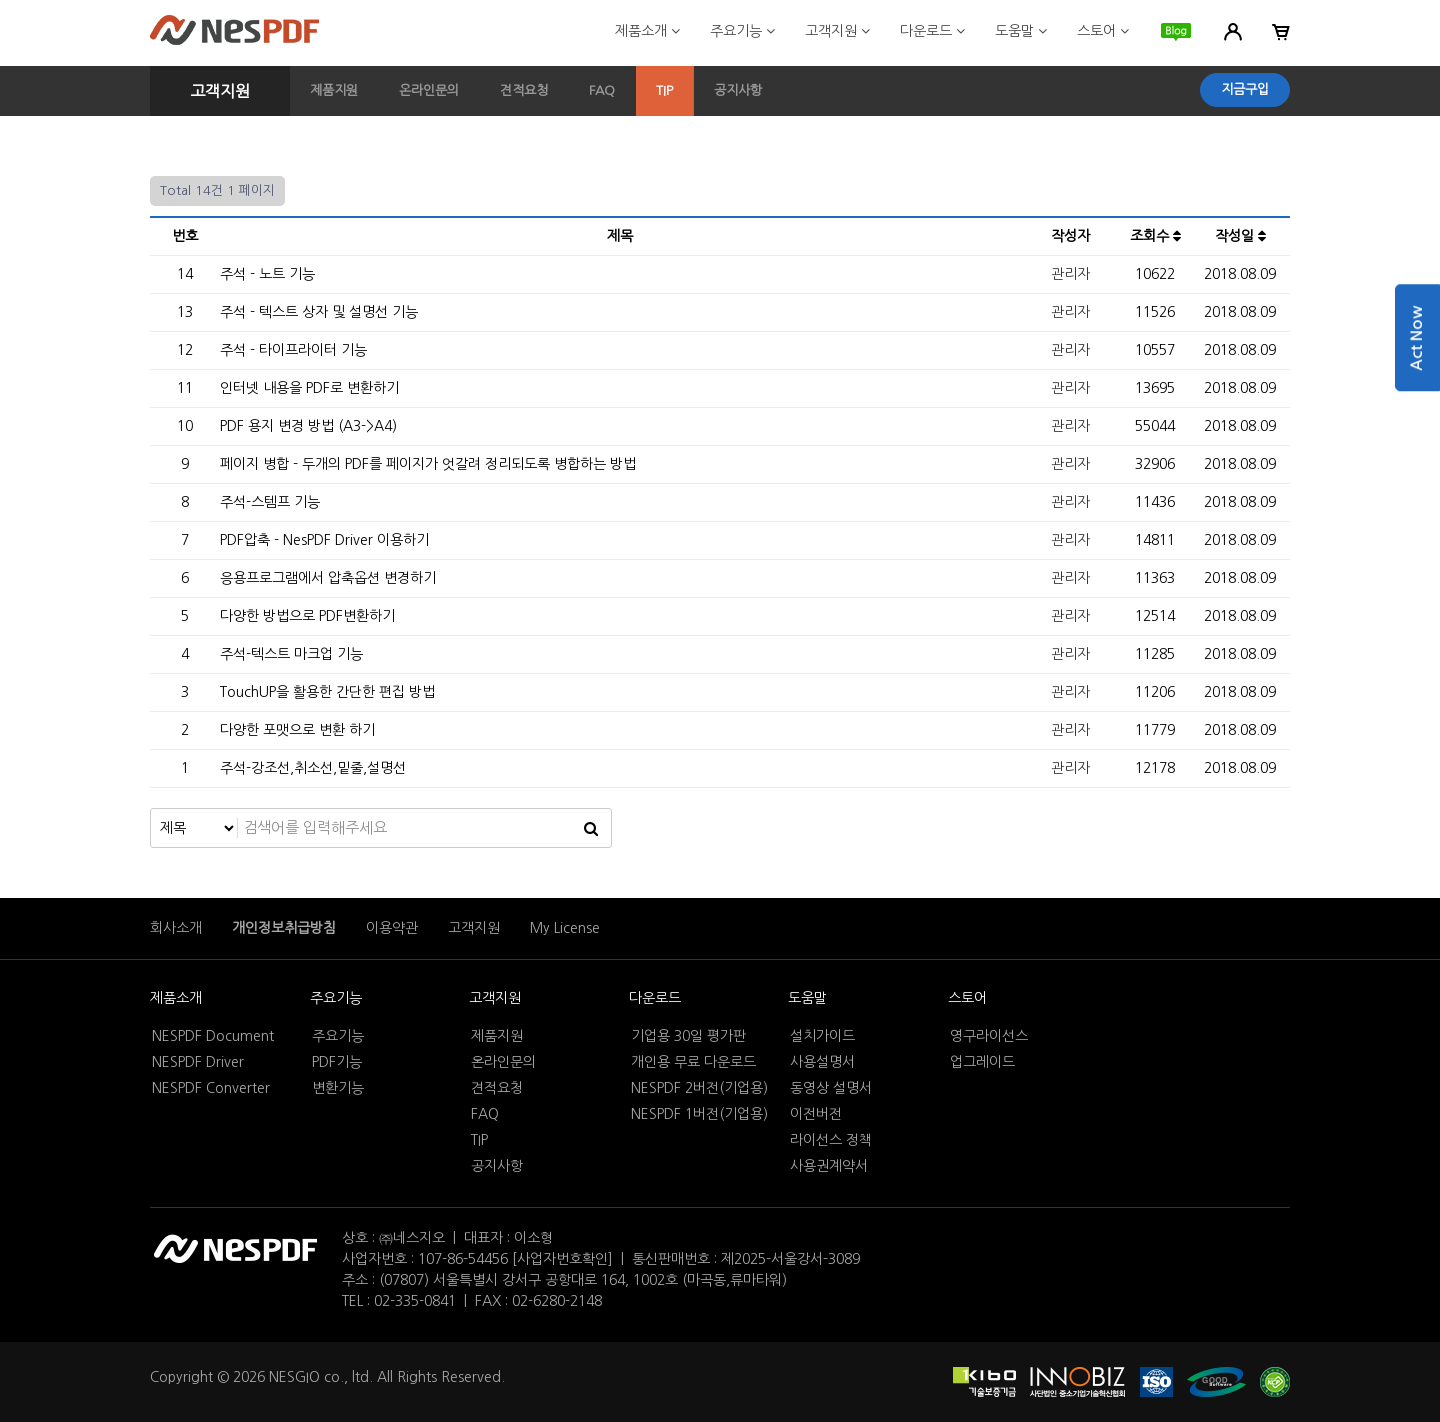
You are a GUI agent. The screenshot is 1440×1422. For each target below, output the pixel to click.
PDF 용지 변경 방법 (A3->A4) (308, 426)
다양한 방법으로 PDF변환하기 (307, 616)
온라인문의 (429, 90)
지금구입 (1245, 89)
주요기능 (742, 31)
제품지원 (334, 90)
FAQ (602, 90)
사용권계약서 (829, 1166)
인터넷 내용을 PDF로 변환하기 (309, 388)
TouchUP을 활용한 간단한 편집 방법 (327, 692)
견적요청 (524, 90)
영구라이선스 (989, 1036)
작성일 (1240, 236)
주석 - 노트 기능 (267, 274)
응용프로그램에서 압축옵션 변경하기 (328, 578)
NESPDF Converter (211, 1088)
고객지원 (837, 31)
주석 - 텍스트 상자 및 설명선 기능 (319, 312)
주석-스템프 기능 (270, 502)
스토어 (1103, 31)
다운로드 (932, 31)
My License (565, 928)
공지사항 (738, 90)
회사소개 (176, 928)
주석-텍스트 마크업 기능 (291, 654)
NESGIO (294, 1377)
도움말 (1021, 31)
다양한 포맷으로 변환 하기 (297, 730)
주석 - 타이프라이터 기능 (293, 350)
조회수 (1155, 236)
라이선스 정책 (831, 1140)
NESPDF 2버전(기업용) (699, 1088)
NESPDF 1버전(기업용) (699, 1114)
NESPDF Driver (198, 1062)
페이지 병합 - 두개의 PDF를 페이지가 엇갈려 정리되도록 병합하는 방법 (428, 464)
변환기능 (338, 1088)
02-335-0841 (415, 1301)
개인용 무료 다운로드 (693, 1062)
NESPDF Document (213, 1036)
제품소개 (647, 31)
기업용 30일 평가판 (688, 1036)
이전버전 (816, 1114)
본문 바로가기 (0, 0)
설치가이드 (822, 1036)
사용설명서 (822, 1062)
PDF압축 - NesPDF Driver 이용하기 (324, 540)
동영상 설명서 (831, 1088)
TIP (664, 90)
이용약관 (392, 928)
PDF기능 (337, 1062)
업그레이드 (982, 1062)
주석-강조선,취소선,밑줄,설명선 (313, 768)
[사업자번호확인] (562, 1259)
